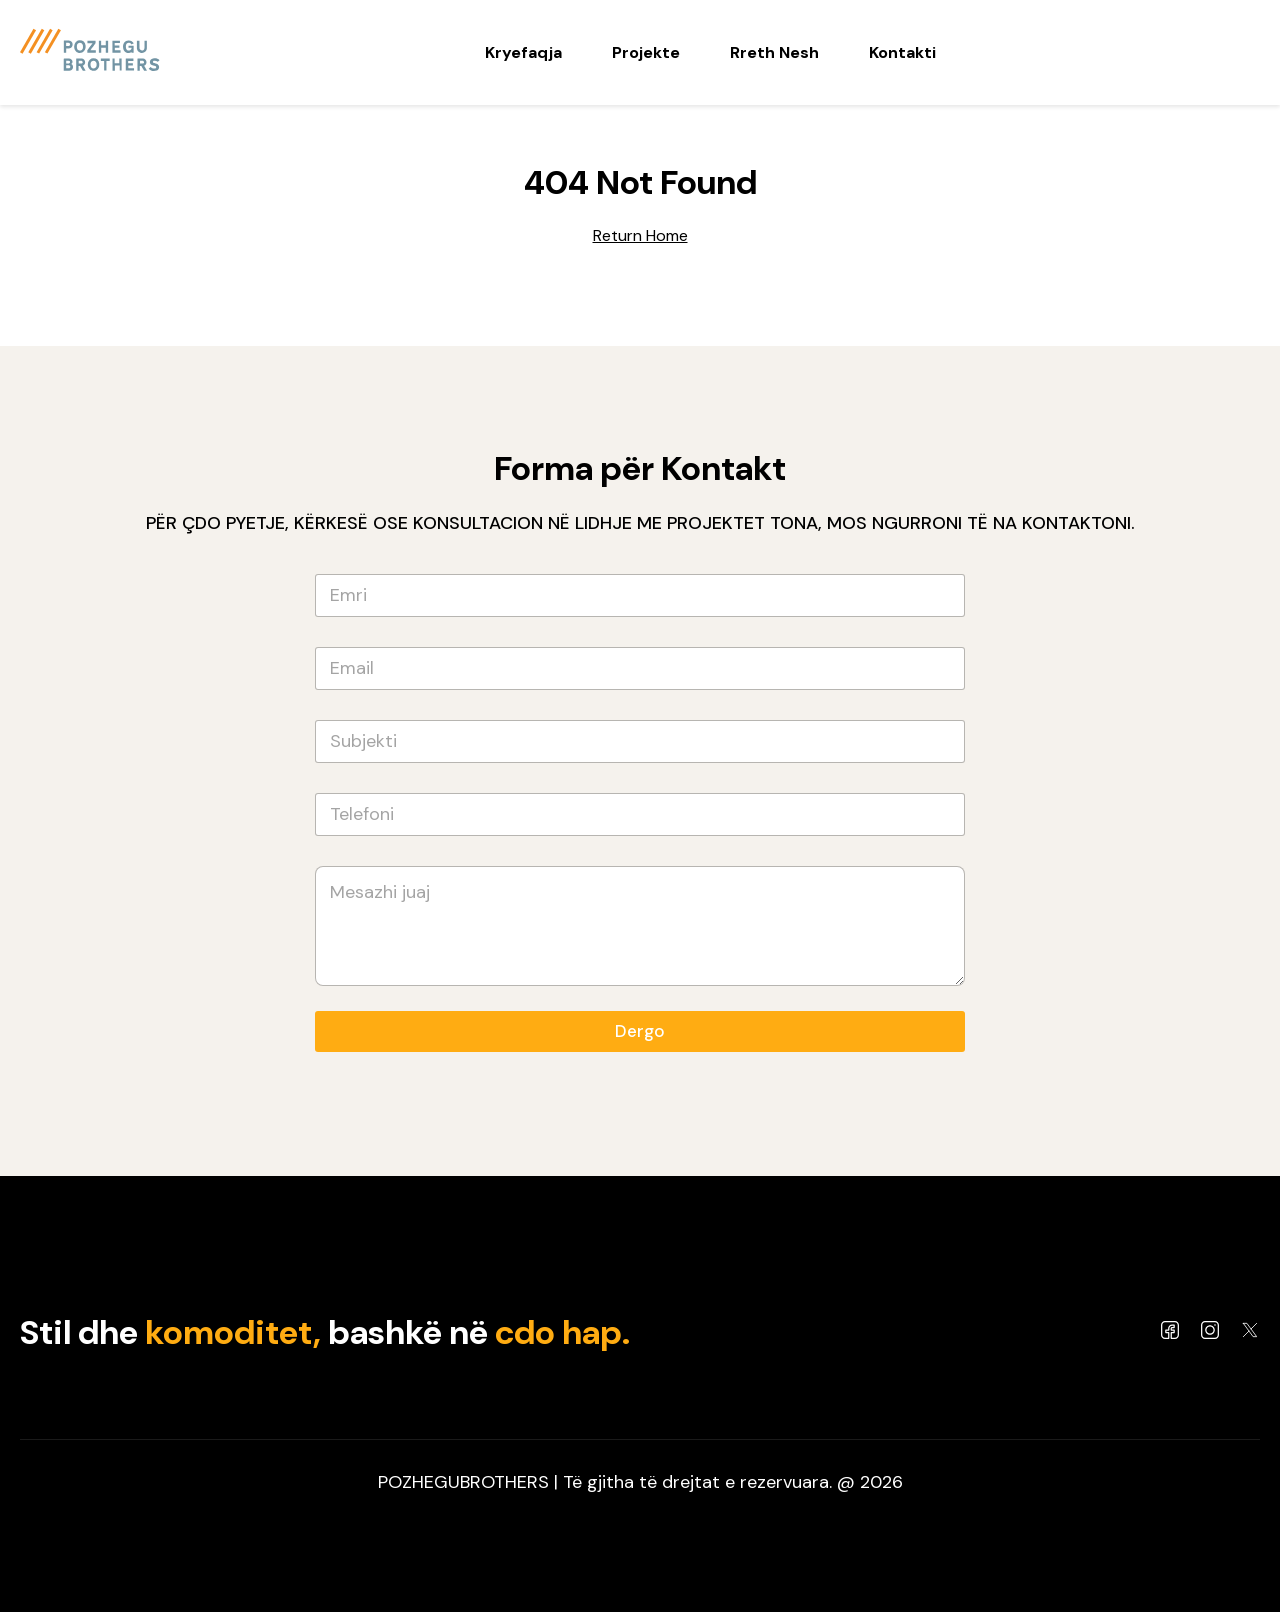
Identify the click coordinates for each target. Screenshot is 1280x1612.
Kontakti (902, 52)
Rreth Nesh (774, 52)
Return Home (640, 235)
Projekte (646, 52)
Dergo (640, 1031)
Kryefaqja (523, 52)
